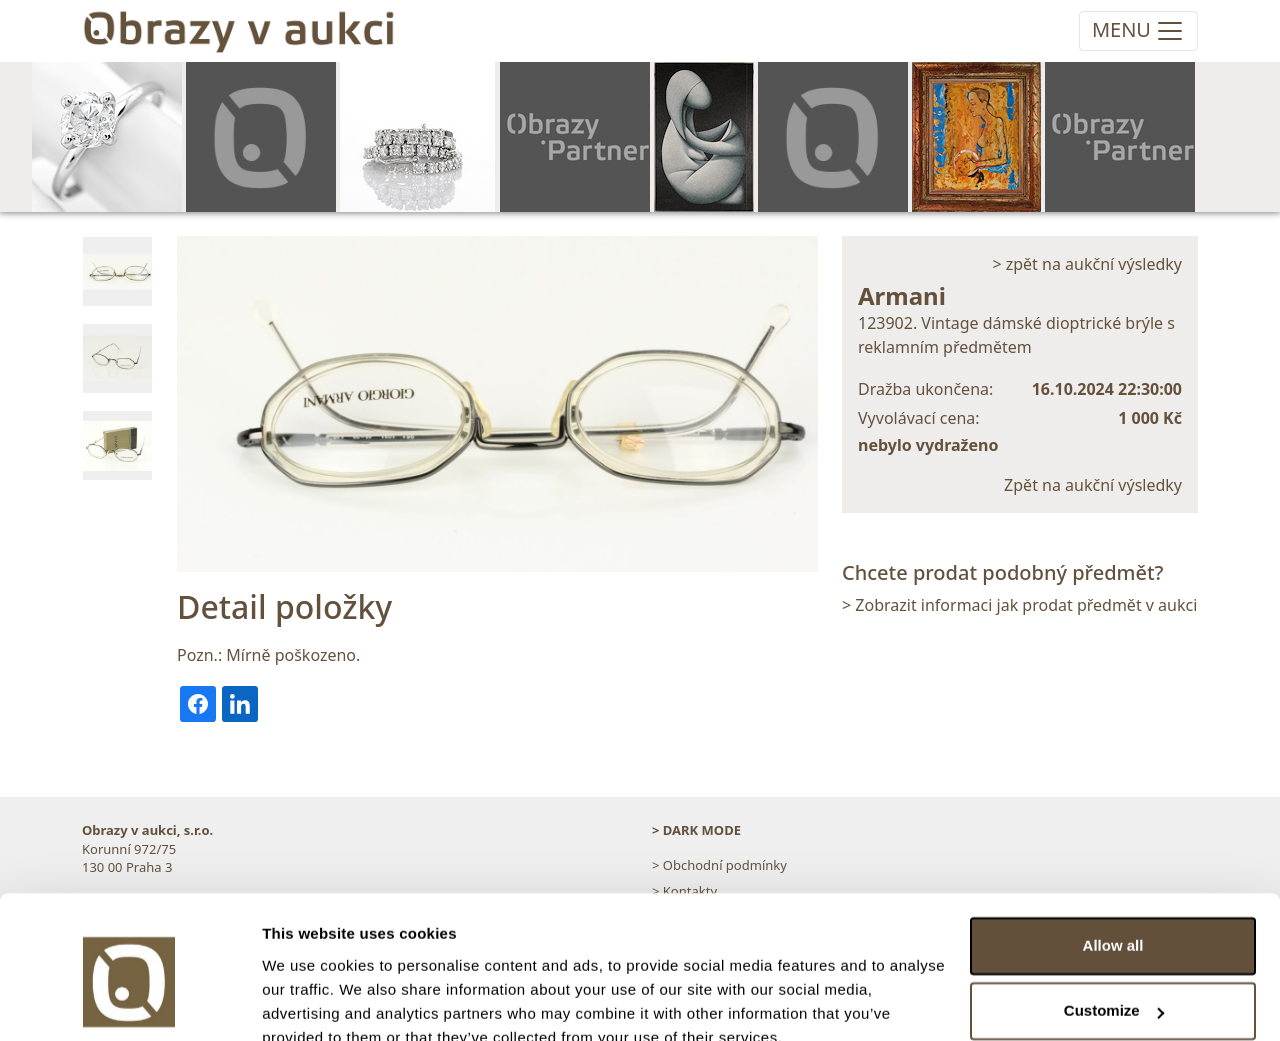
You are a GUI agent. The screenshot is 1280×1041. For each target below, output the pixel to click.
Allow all (1113, 854)
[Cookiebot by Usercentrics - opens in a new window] (129, 1002)
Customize (1114, 919)
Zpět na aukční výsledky (1093, 485)
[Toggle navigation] (1138, 31)
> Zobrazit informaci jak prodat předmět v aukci (1019, 605)
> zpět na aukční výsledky (1087, 264)
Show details (308, 1001)
